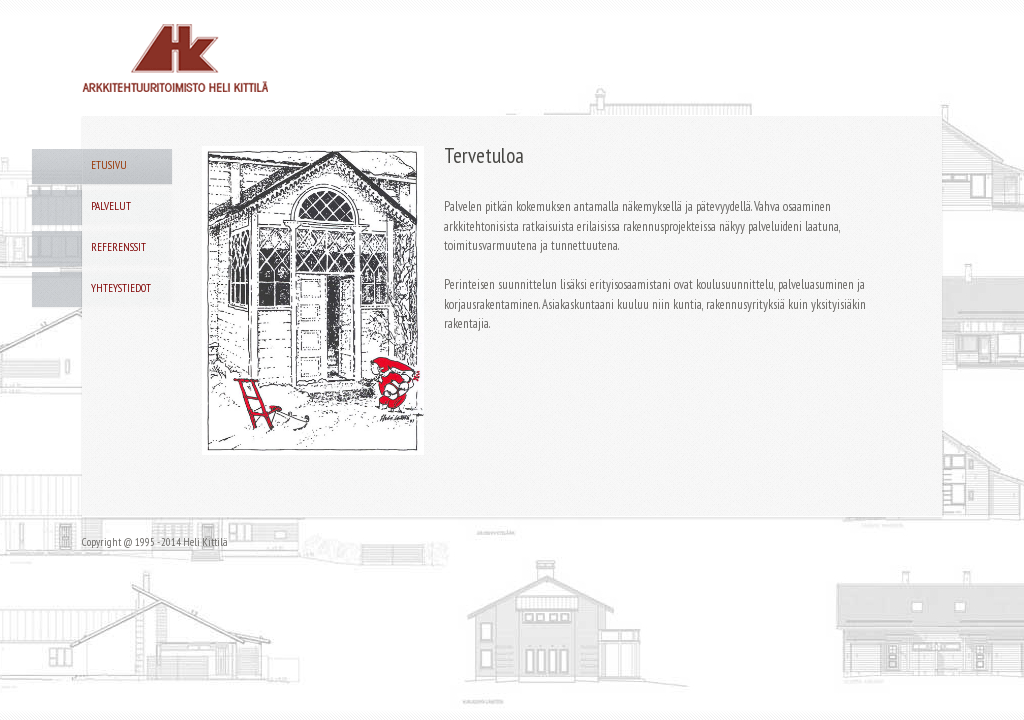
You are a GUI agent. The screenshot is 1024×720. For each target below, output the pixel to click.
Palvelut (111, 206)
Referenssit (118, 247)
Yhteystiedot (121, 288)
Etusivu (109, 165)
